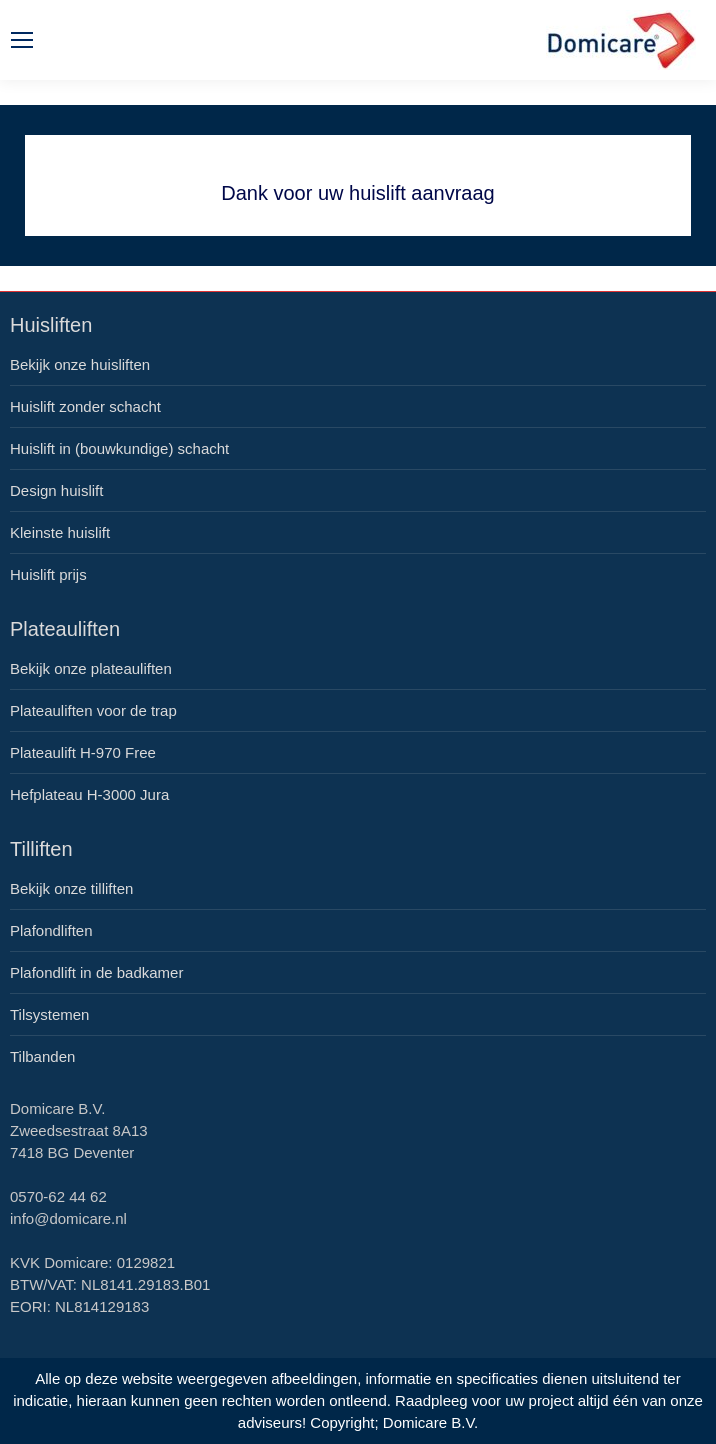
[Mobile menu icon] (22, 40)
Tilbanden (42, 1056)
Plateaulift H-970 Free (83, 752)
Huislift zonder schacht (85, 406)
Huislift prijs (48, 574)
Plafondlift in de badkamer (96, 972)
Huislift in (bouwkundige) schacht (119, 448)
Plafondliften (51, 930)
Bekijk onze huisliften (80, 364)
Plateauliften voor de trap (93, 710)
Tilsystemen (49, 1014)
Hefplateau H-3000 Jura (89, 794)
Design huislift (56, 490)
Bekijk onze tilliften (71, 888)
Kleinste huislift (60, 532)
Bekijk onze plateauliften (91, 668)
